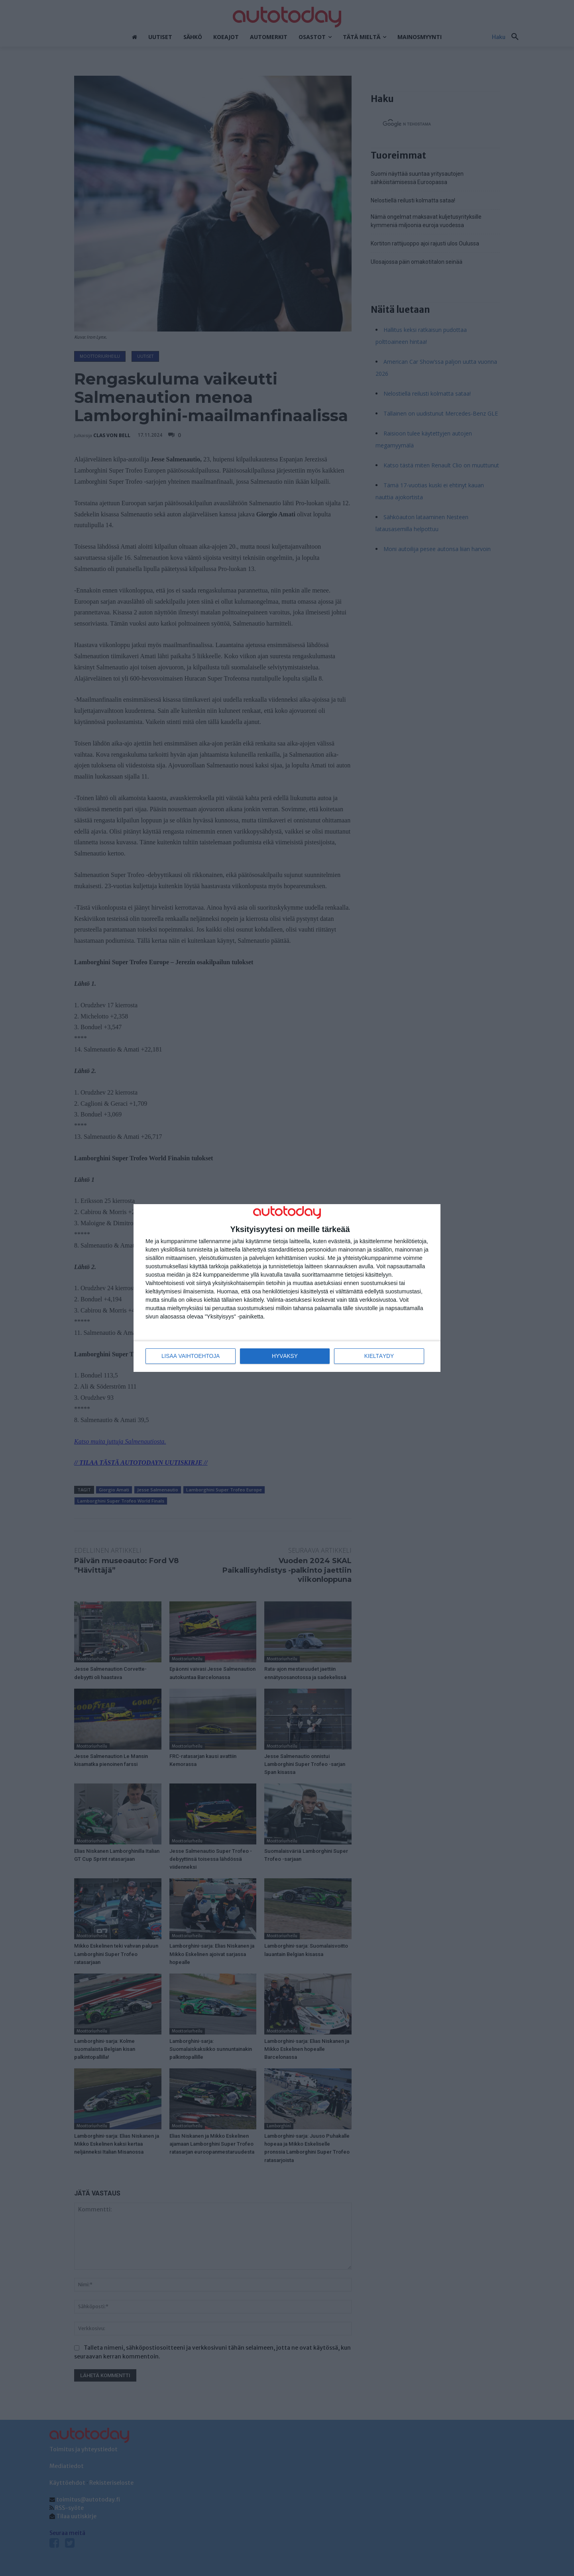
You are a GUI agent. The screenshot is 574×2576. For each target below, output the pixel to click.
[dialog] (287, 1288)
